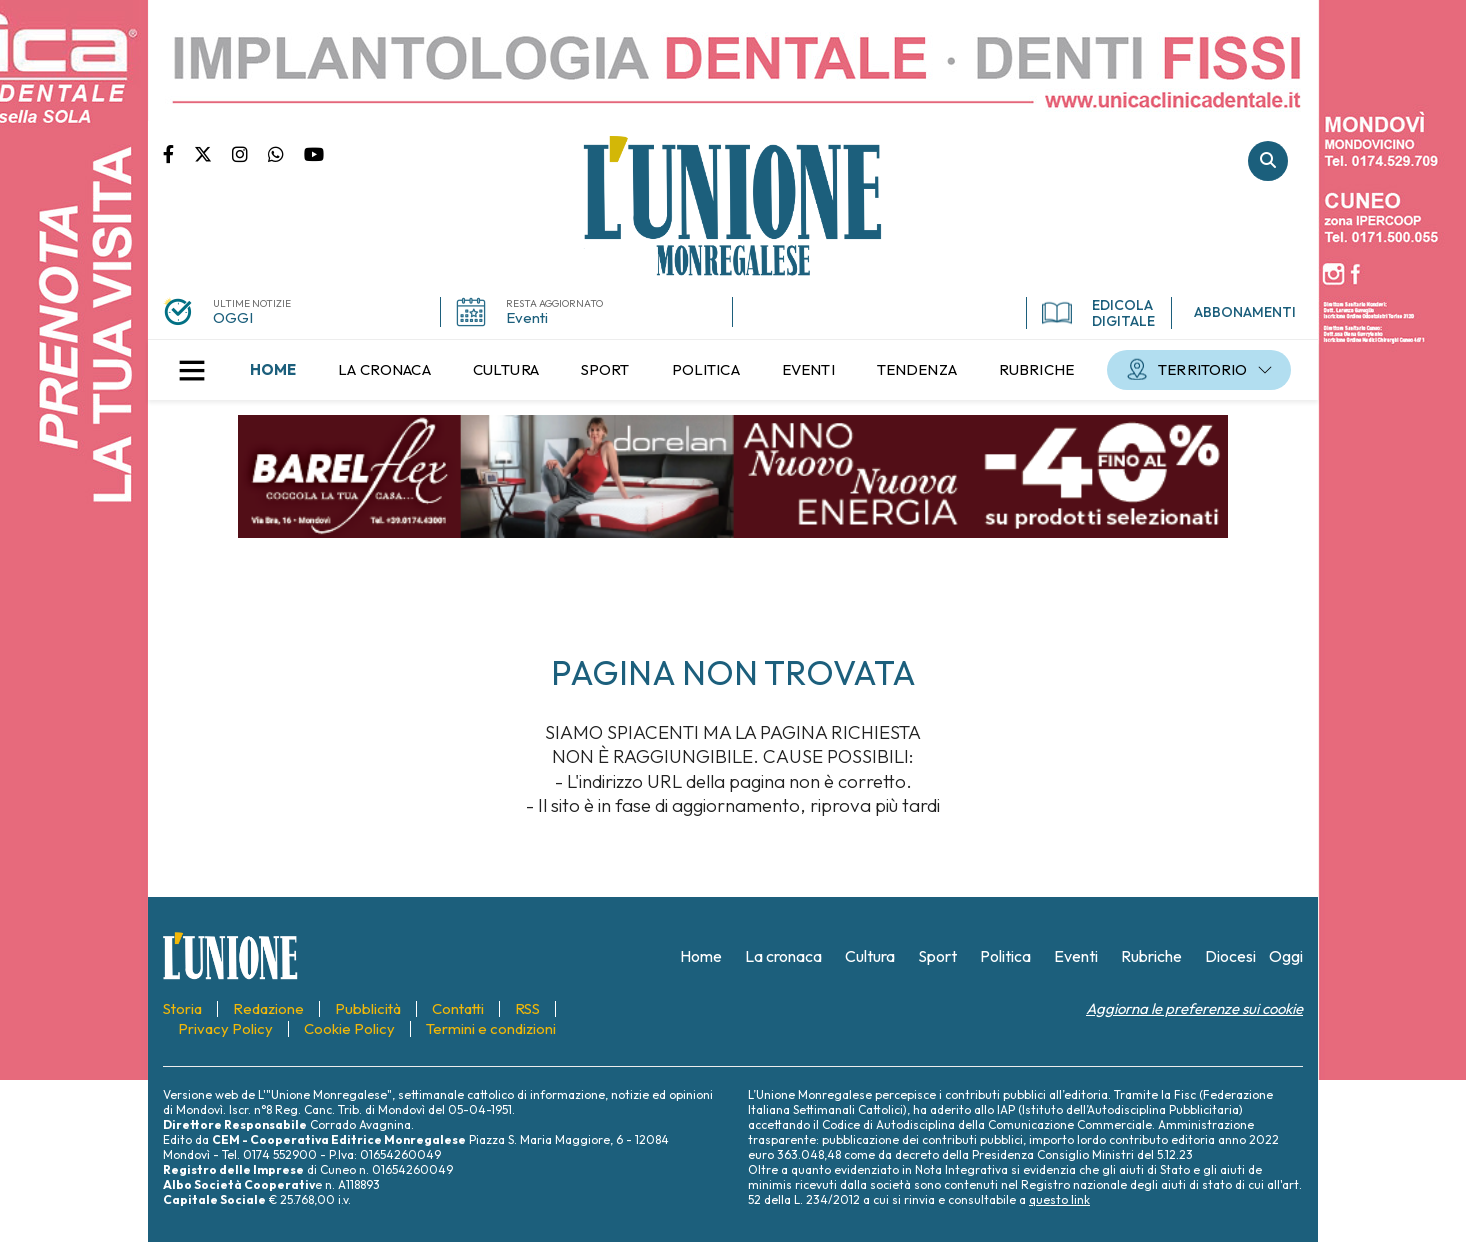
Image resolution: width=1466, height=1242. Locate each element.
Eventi (527, 317)
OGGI (233, 317)
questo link (1059, 1199)
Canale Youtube (314, 153)
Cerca (1268, 161)
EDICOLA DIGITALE (1098, 313)
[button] (192, 370)
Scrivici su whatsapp (286, 153)
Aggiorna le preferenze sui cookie (1194, 1008)
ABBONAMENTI (1245, 312)
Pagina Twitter (213, 153)
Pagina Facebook (178, 153)
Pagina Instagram (250, 153)
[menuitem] (273, 370)
